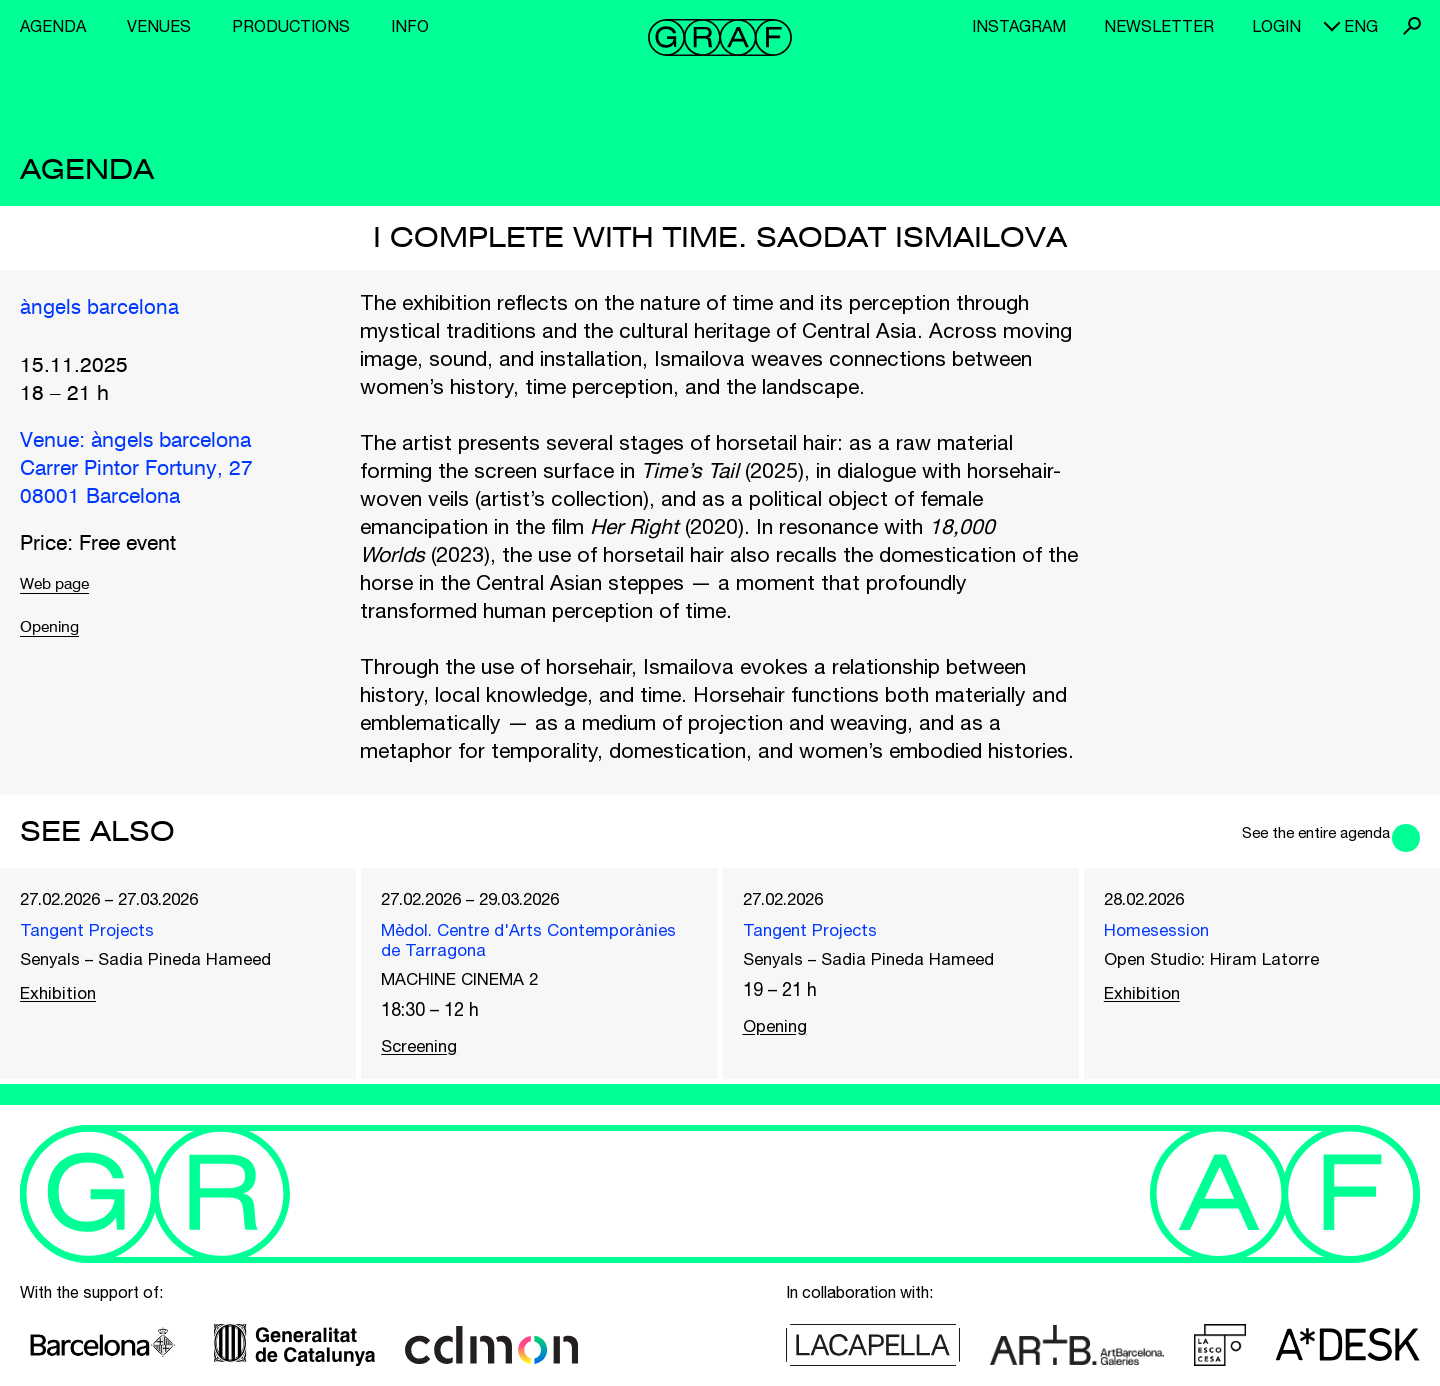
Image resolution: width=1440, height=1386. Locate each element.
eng (1361, 26)
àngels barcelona (112, 308)
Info (410, 26)
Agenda (53, 26)
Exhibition (65, 1007)
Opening (60, 634)
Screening (427, 1065)
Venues (159, 26)
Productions (291, 26)
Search (1412, 26)
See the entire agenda (1277, 831)
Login (1276, 26)
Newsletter (1159, 26)
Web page (67, 588)
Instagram (1019, 26)
